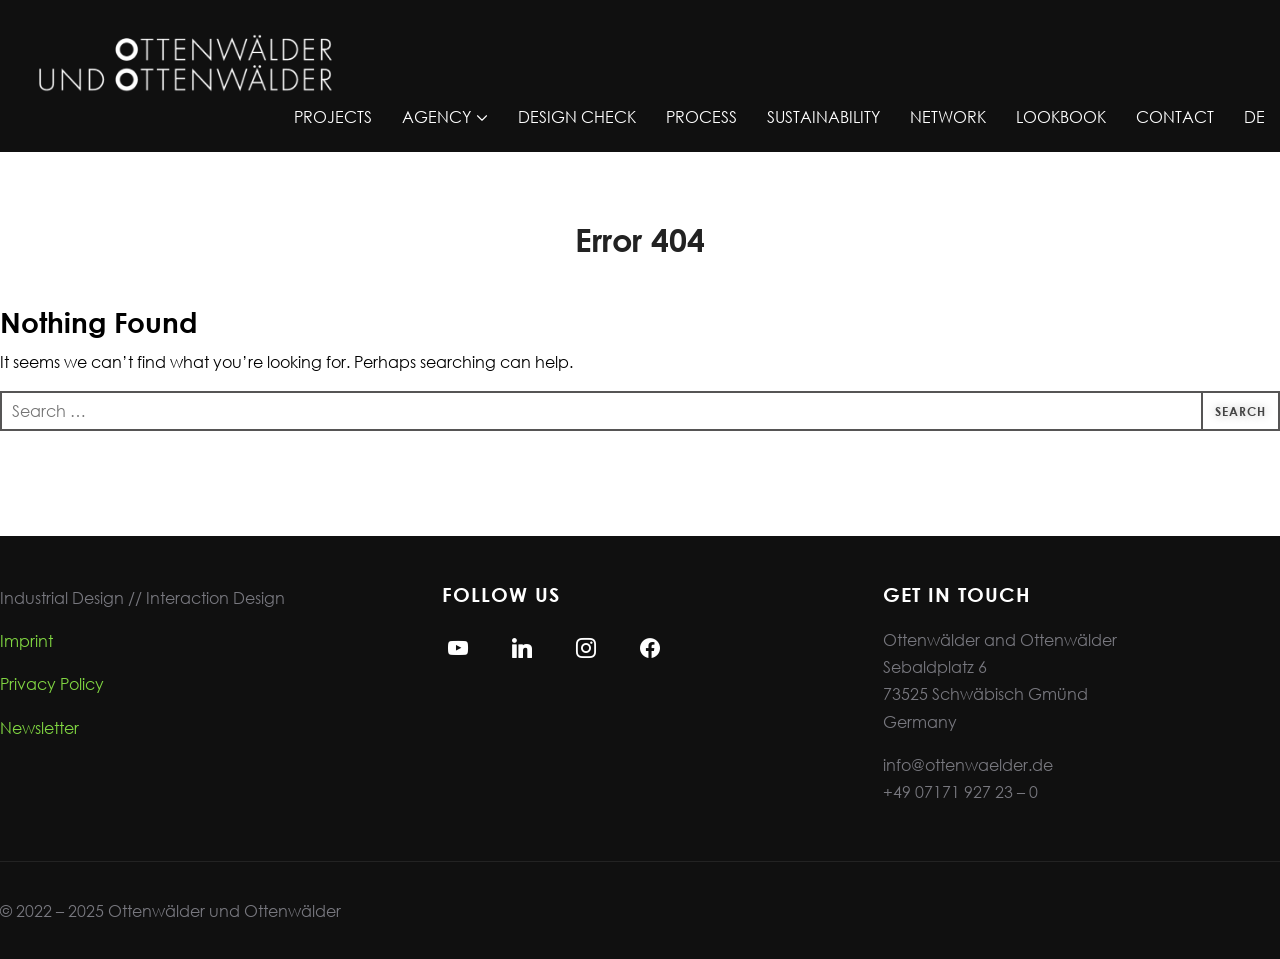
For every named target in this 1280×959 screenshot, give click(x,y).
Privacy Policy (52, 683)
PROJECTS (333, 116)
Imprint (26, 640)
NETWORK (948, 116)
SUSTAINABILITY (823, 116)
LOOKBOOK (1061, 116)
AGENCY (436, 116)
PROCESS (701, 116)
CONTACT (1175, 116)
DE (1254, 116)
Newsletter (39, 727)
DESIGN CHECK (577, 116)
